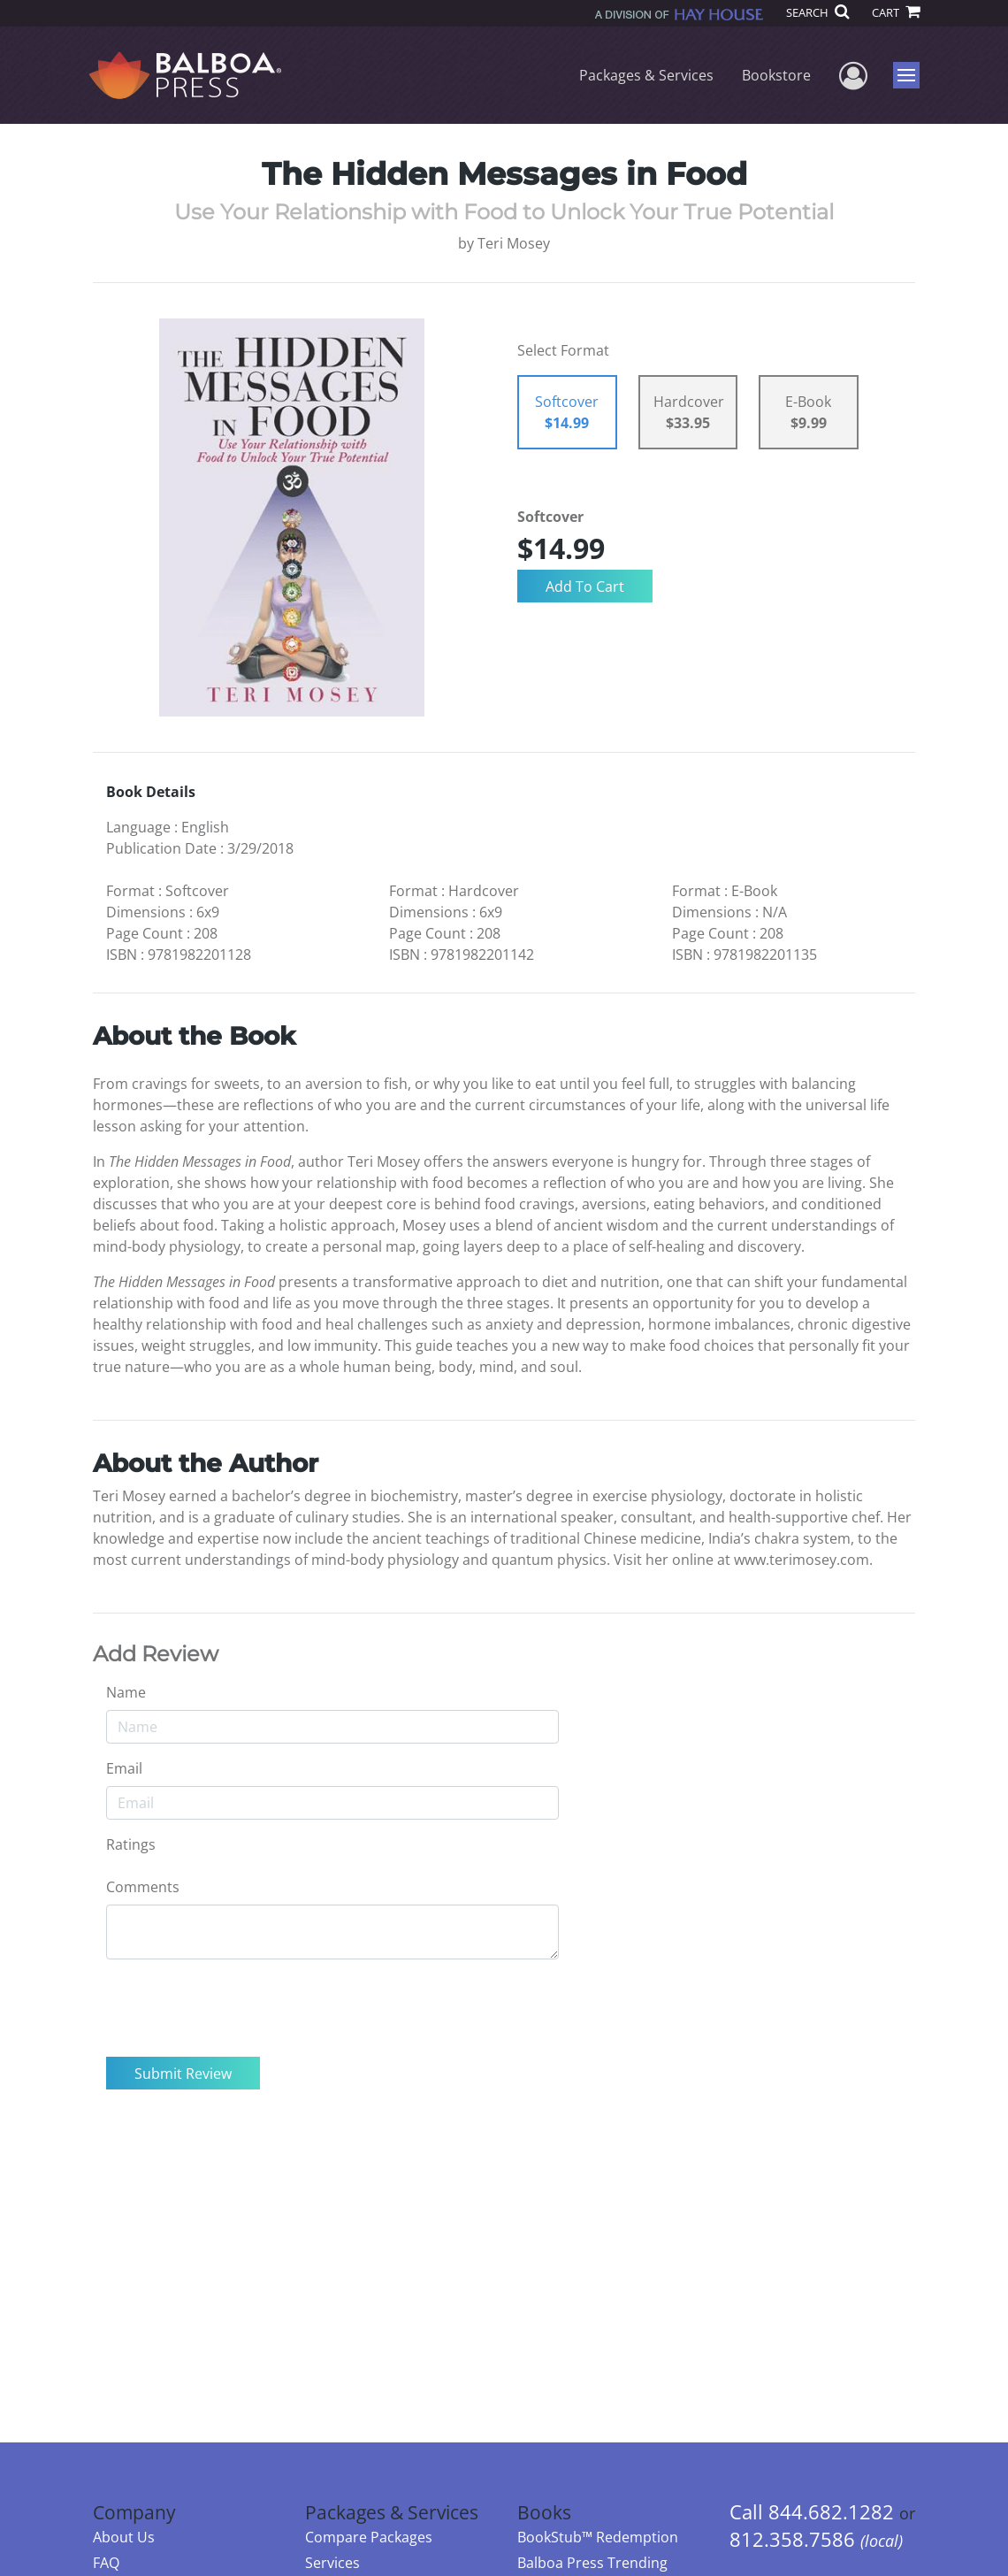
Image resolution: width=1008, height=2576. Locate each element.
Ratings (131, 1844)
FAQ (106, 2562)
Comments (142, 1887)
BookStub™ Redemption (597, 2537)
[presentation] (240, 2008)
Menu (908, 75)
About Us (124, 2537)
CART (896, 12)
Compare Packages (368, 2537)
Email (124, 1768)
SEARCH (817, 12)
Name (126, 1692)
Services (332, 2562)
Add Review (155, 1654)
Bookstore (776, 75)
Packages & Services (646, 75)
